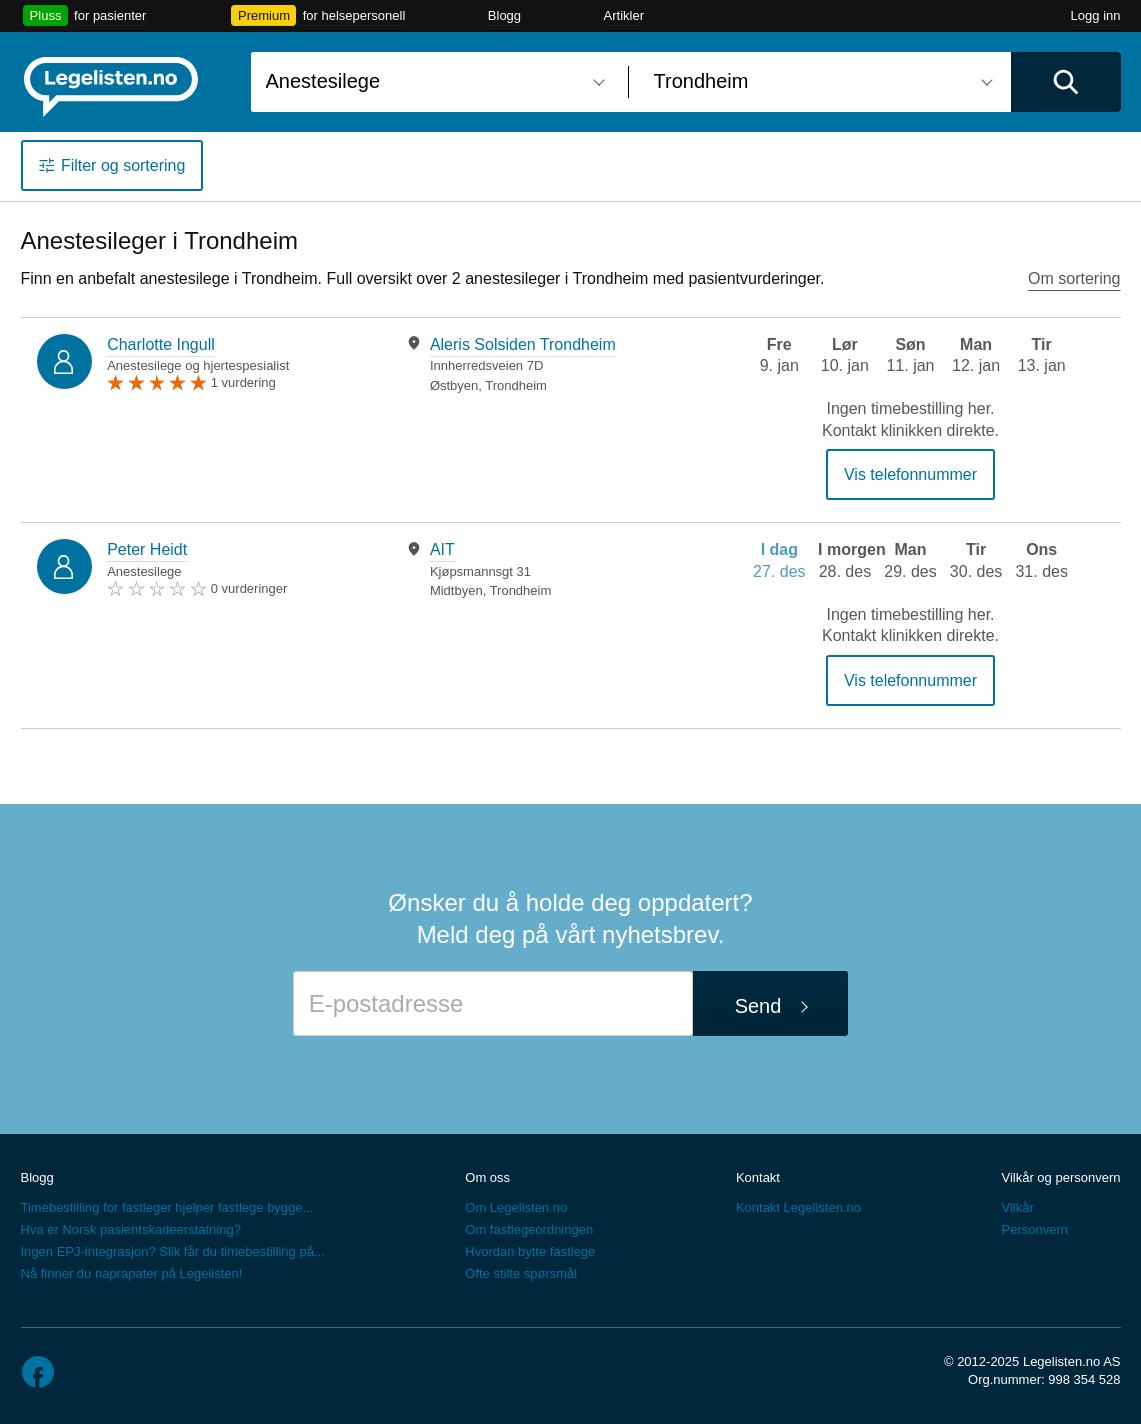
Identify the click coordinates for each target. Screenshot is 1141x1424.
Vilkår (1017, 1207)
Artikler (624, 15)
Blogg (504, 15)
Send (758, 1006)
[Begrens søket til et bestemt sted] (820, 82)
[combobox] (432, 82)
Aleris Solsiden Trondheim (523, 344)
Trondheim (516, 385)
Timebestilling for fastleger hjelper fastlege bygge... (167, 1207)
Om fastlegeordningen (529, 1229)
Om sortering (1074, 278)
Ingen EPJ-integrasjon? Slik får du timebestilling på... (173, 1251)
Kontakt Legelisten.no (798, 1207)
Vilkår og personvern (1060, 1177)
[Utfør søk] (1066, 82)
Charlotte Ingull (161, 344)
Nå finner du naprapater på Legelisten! (132, 1273)
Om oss (487, 1177)
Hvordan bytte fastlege (530, 1251)
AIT (442, 549)
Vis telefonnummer (910, 474)
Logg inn (1096, 15)
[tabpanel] (545, 364)
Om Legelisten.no (516, 1207)
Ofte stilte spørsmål (521, 1273)
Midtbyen (456, 590)
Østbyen (454, 385)
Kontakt (758, 1177)
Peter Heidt (147, 549)
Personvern (1034, 1229)
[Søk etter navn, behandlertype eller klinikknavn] (432, 82)
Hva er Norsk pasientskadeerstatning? (131, 1229)
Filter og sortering (123, 165)
